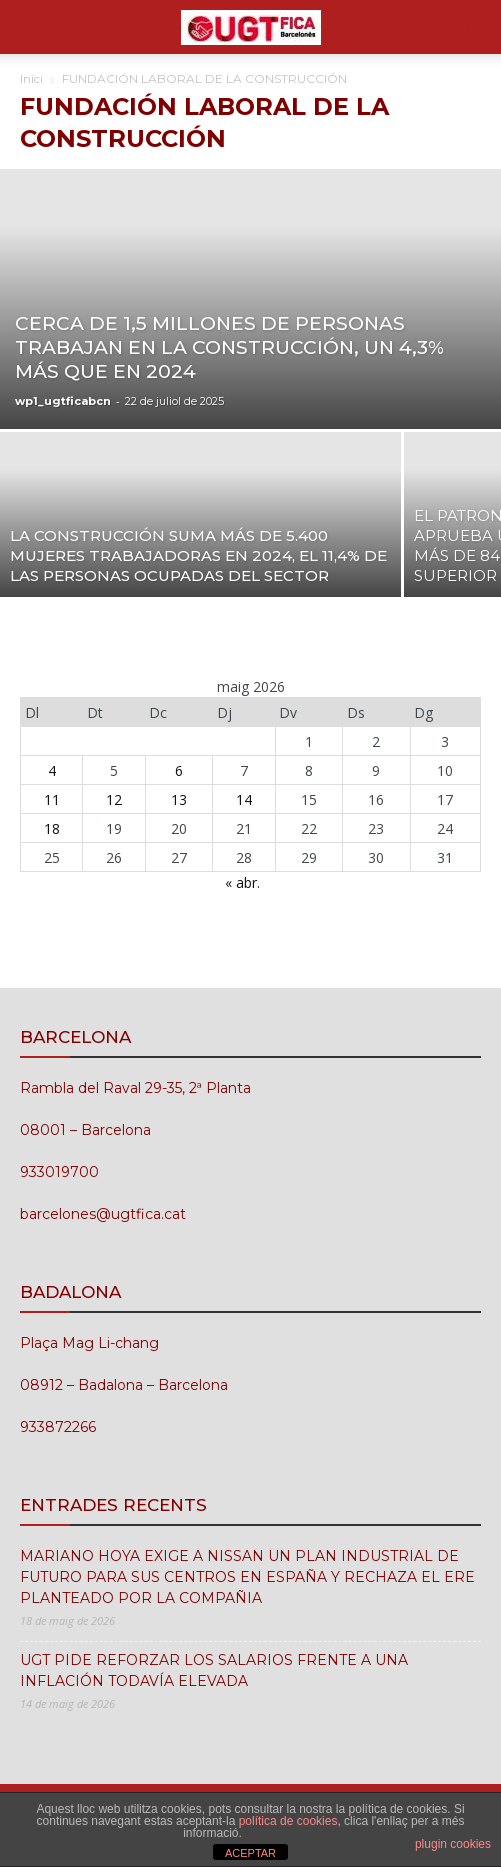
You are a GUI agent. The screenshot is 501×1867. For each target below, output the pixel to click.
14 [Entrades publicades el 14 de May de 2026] (244, 799)
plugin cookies (453, 1844)
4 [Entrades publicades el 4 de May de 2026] (52, 770)
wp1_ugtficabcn (63, 401)
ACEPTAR (250, 1853)
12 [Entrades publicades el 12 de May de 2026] (114, 799)
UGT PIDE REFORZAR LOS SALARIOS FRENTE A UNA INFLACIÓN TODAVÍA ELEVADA (214, 1670)
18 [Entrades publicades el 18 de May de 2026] (52, 828)
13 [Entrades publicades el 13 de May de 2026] (179, 799)
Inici (31, 78)
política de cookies (288, 1821)
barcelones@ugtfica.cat (103, 1214)
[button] (34, 27)
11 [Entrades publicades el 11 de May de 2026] (52, 799)
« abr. (242, 882)
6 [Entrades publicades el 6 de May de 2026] (179, 770)
